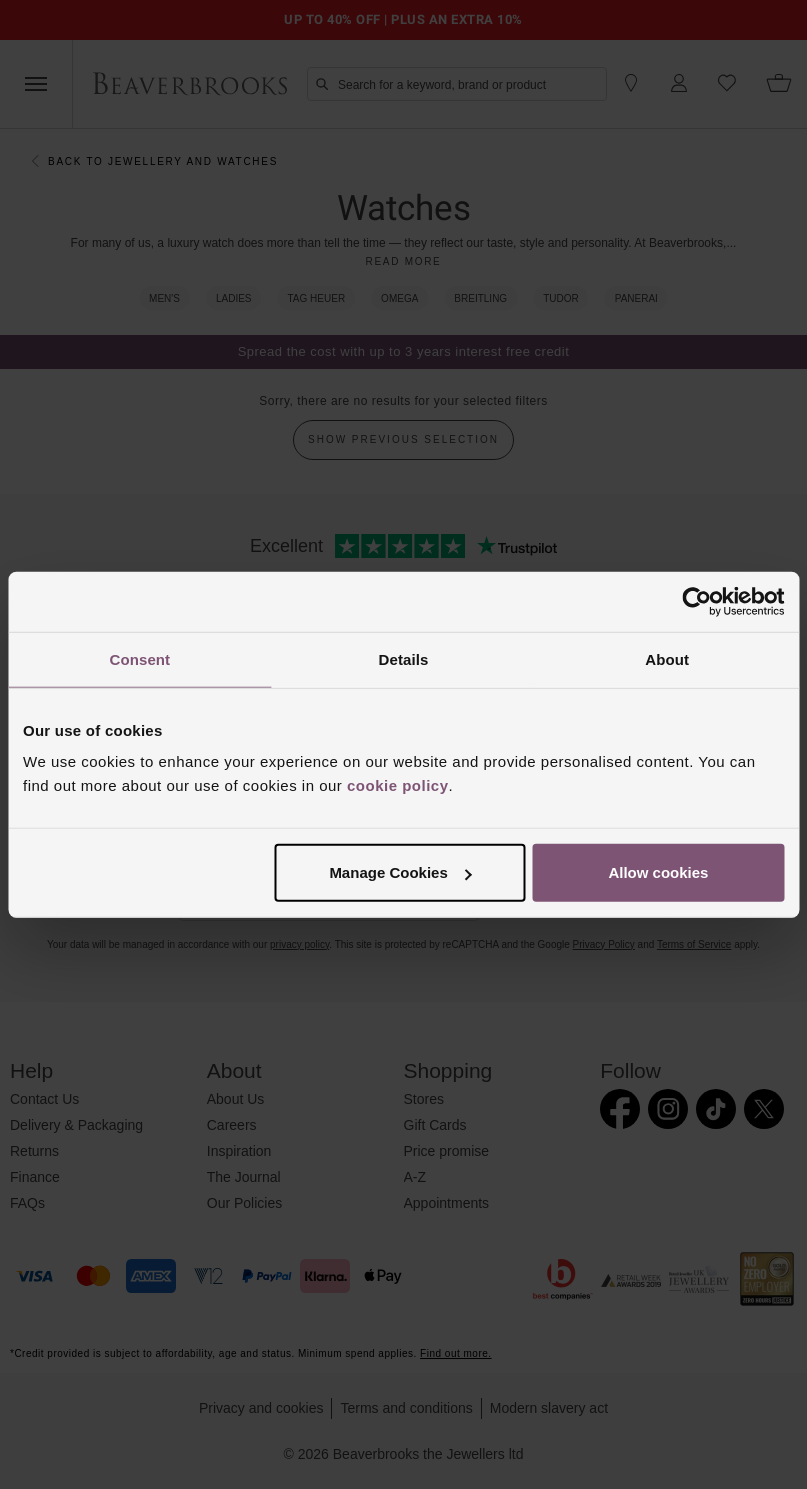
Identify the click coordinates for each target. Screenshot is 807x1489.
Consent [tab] (139, 658)
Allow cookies (658, 872)
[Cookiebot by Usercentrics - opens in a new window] (696, 601)
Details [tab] (404, 658)
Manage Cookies (400, 872)
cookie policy (398, 785)
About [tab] (667, 658)
